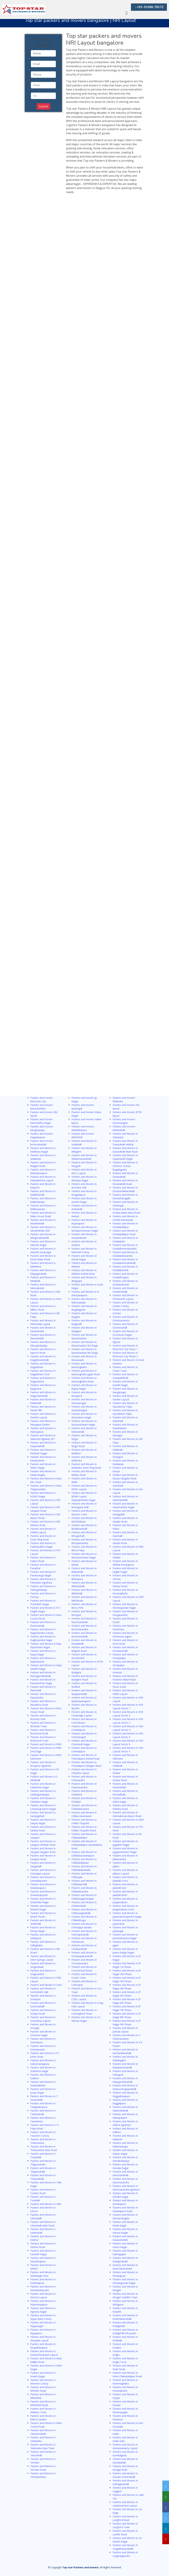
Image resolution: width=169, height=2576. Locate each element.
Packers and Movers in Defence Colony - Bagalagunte (125, 1166)
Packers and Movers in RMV (45, 1744)
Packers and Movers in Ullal (45, 2204)
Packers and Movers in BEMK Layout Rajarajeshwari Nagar (84, 1496)
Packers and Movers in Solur (46, 1984)
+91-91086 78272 (149, 7)
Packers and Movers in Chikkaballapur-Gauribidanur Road (86, 1845)
